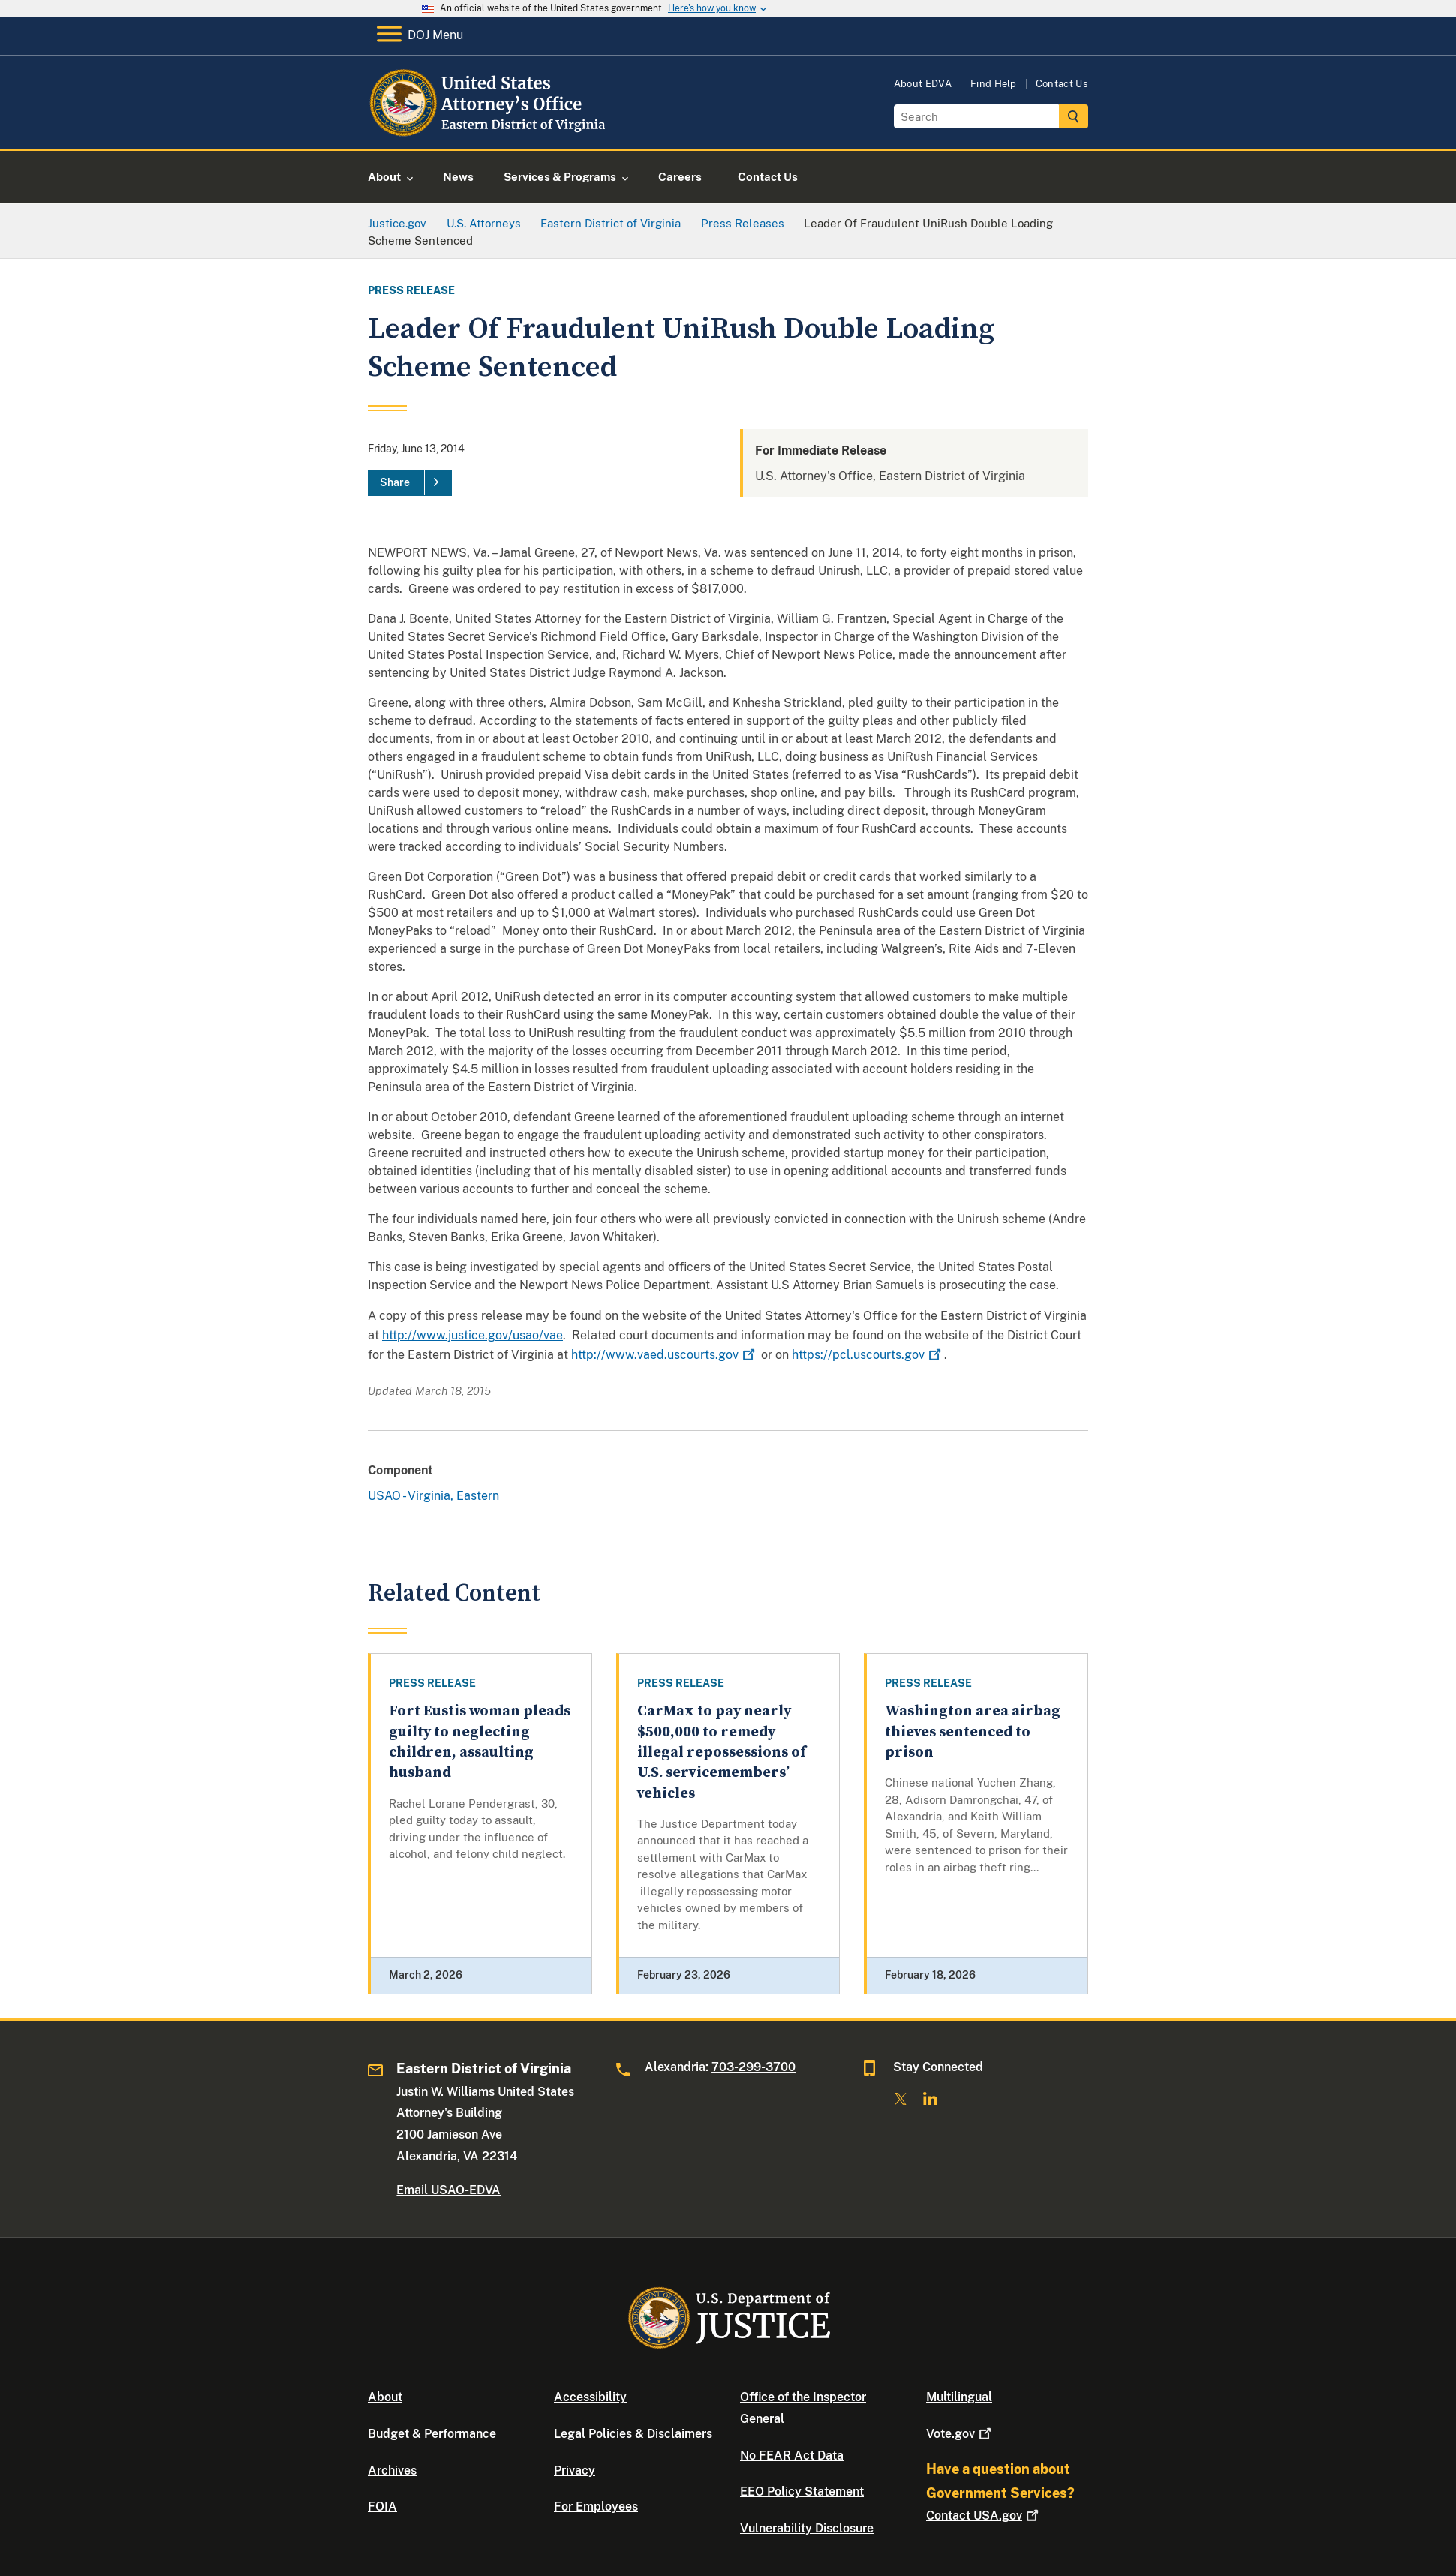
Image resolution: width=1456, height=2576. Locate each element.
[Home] (490, 131)
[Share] (410, 483)
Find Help (993, 83)
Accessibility (590, 2397)
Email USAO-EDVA (448, 2190)
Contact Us (1062, 83)
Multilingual (959, 2397)
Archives (392, 2470)
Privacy (574, 2470)
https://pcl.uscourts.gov (868, 1355)
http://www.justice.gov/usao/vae (472, 1335)
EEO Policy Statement (802, 2491)
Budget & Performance (432, 2434)
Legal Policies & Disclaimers (633, 2434)
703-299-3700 (753, 2067)
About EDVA (923, 83)
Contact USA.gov (984, 2515)
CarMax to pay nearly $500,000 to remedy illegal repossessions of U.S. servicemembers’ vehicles (721, 1752)
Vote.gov (960, 2434)
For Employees (596, 2506)
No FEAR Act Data (792, 2455)
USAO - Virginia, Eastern (433, 1496)
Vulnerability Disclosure (807, 2528)
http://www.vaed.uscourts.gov (664, 1355)
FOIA (382, 2506)
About (385, 2397)
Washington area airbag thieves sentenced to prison (972, 1732)
